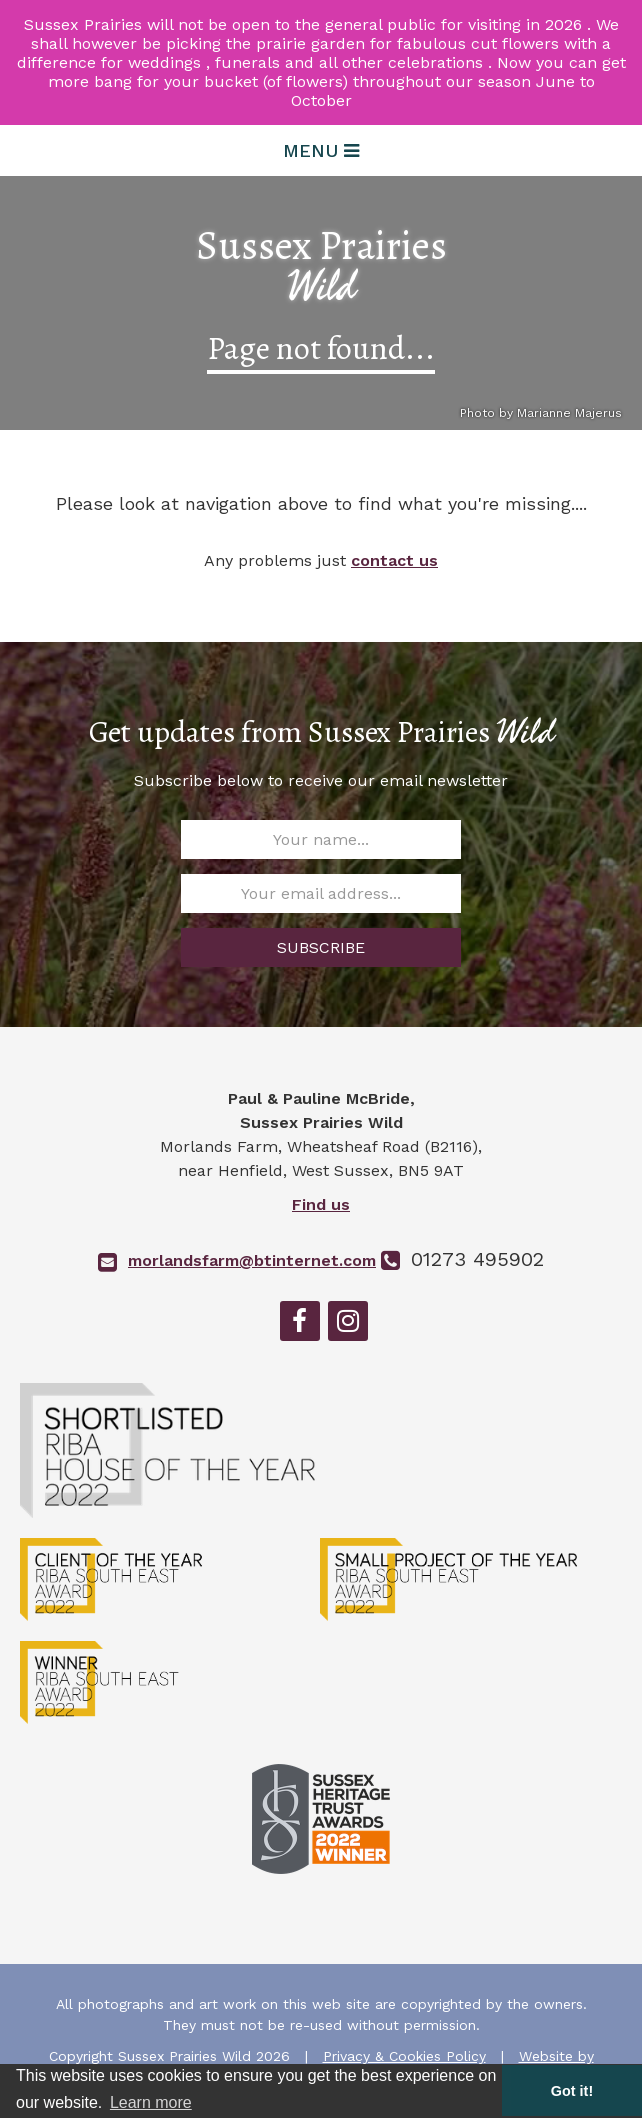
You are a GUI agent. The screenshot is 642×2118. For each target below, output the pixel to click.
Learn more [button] (151, 2102)
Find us (321, 1204)
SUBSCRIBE (321, 947)
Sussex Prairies (321, 266)
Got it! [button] (572, 2091)
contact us (394, 560)
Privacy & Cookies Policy (404, 2056)
